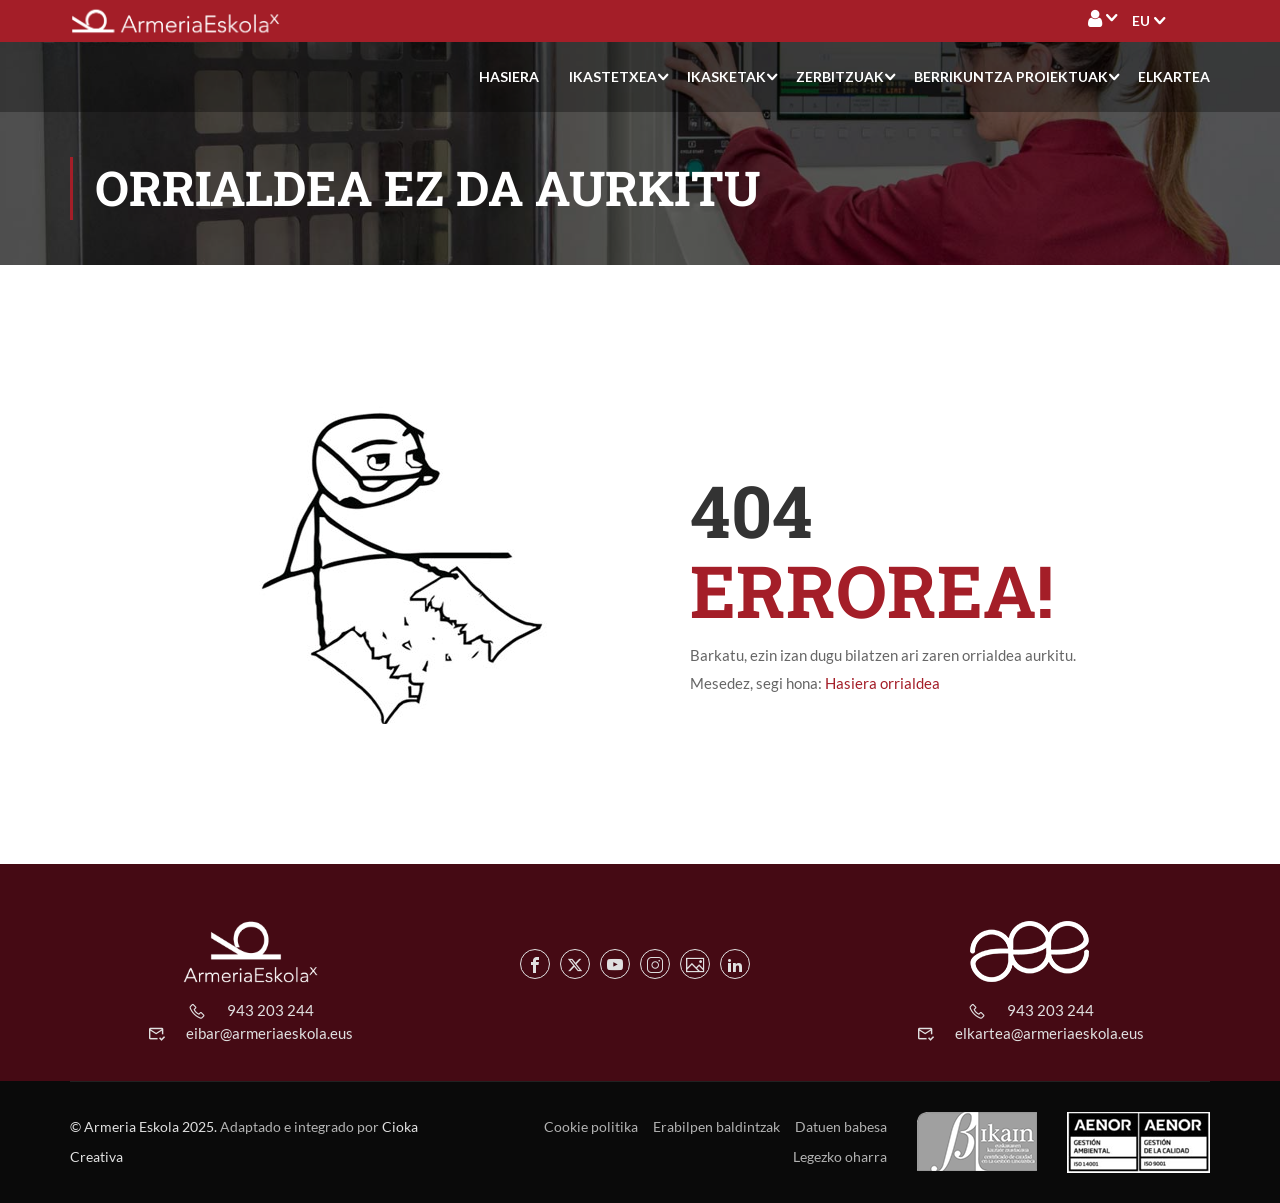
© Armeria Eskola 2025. (143, 1126)
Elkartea (1174, 76)
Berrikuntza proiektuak (1011, 76)
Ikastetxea (613, 76)
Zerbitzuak (840, 76)
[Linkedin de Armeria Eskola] (735, 964)
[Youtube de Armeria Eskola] (615, 964)
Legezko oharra (840, 1156)
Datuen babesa (841, 1126)
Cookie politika (591, 1126)
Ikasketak (726, 76)
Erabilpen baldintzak (716, 1126)
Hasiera (509, 76)
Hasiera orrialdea (882, 683)
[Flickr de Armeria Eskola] (695, 964)
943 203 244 (270, 1010)
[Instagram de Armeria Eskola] (655, 964)
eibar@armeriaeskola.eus (269, 1033)
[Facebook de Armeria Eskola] (535, 964)
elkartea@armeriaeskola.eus (1049, 1033)
